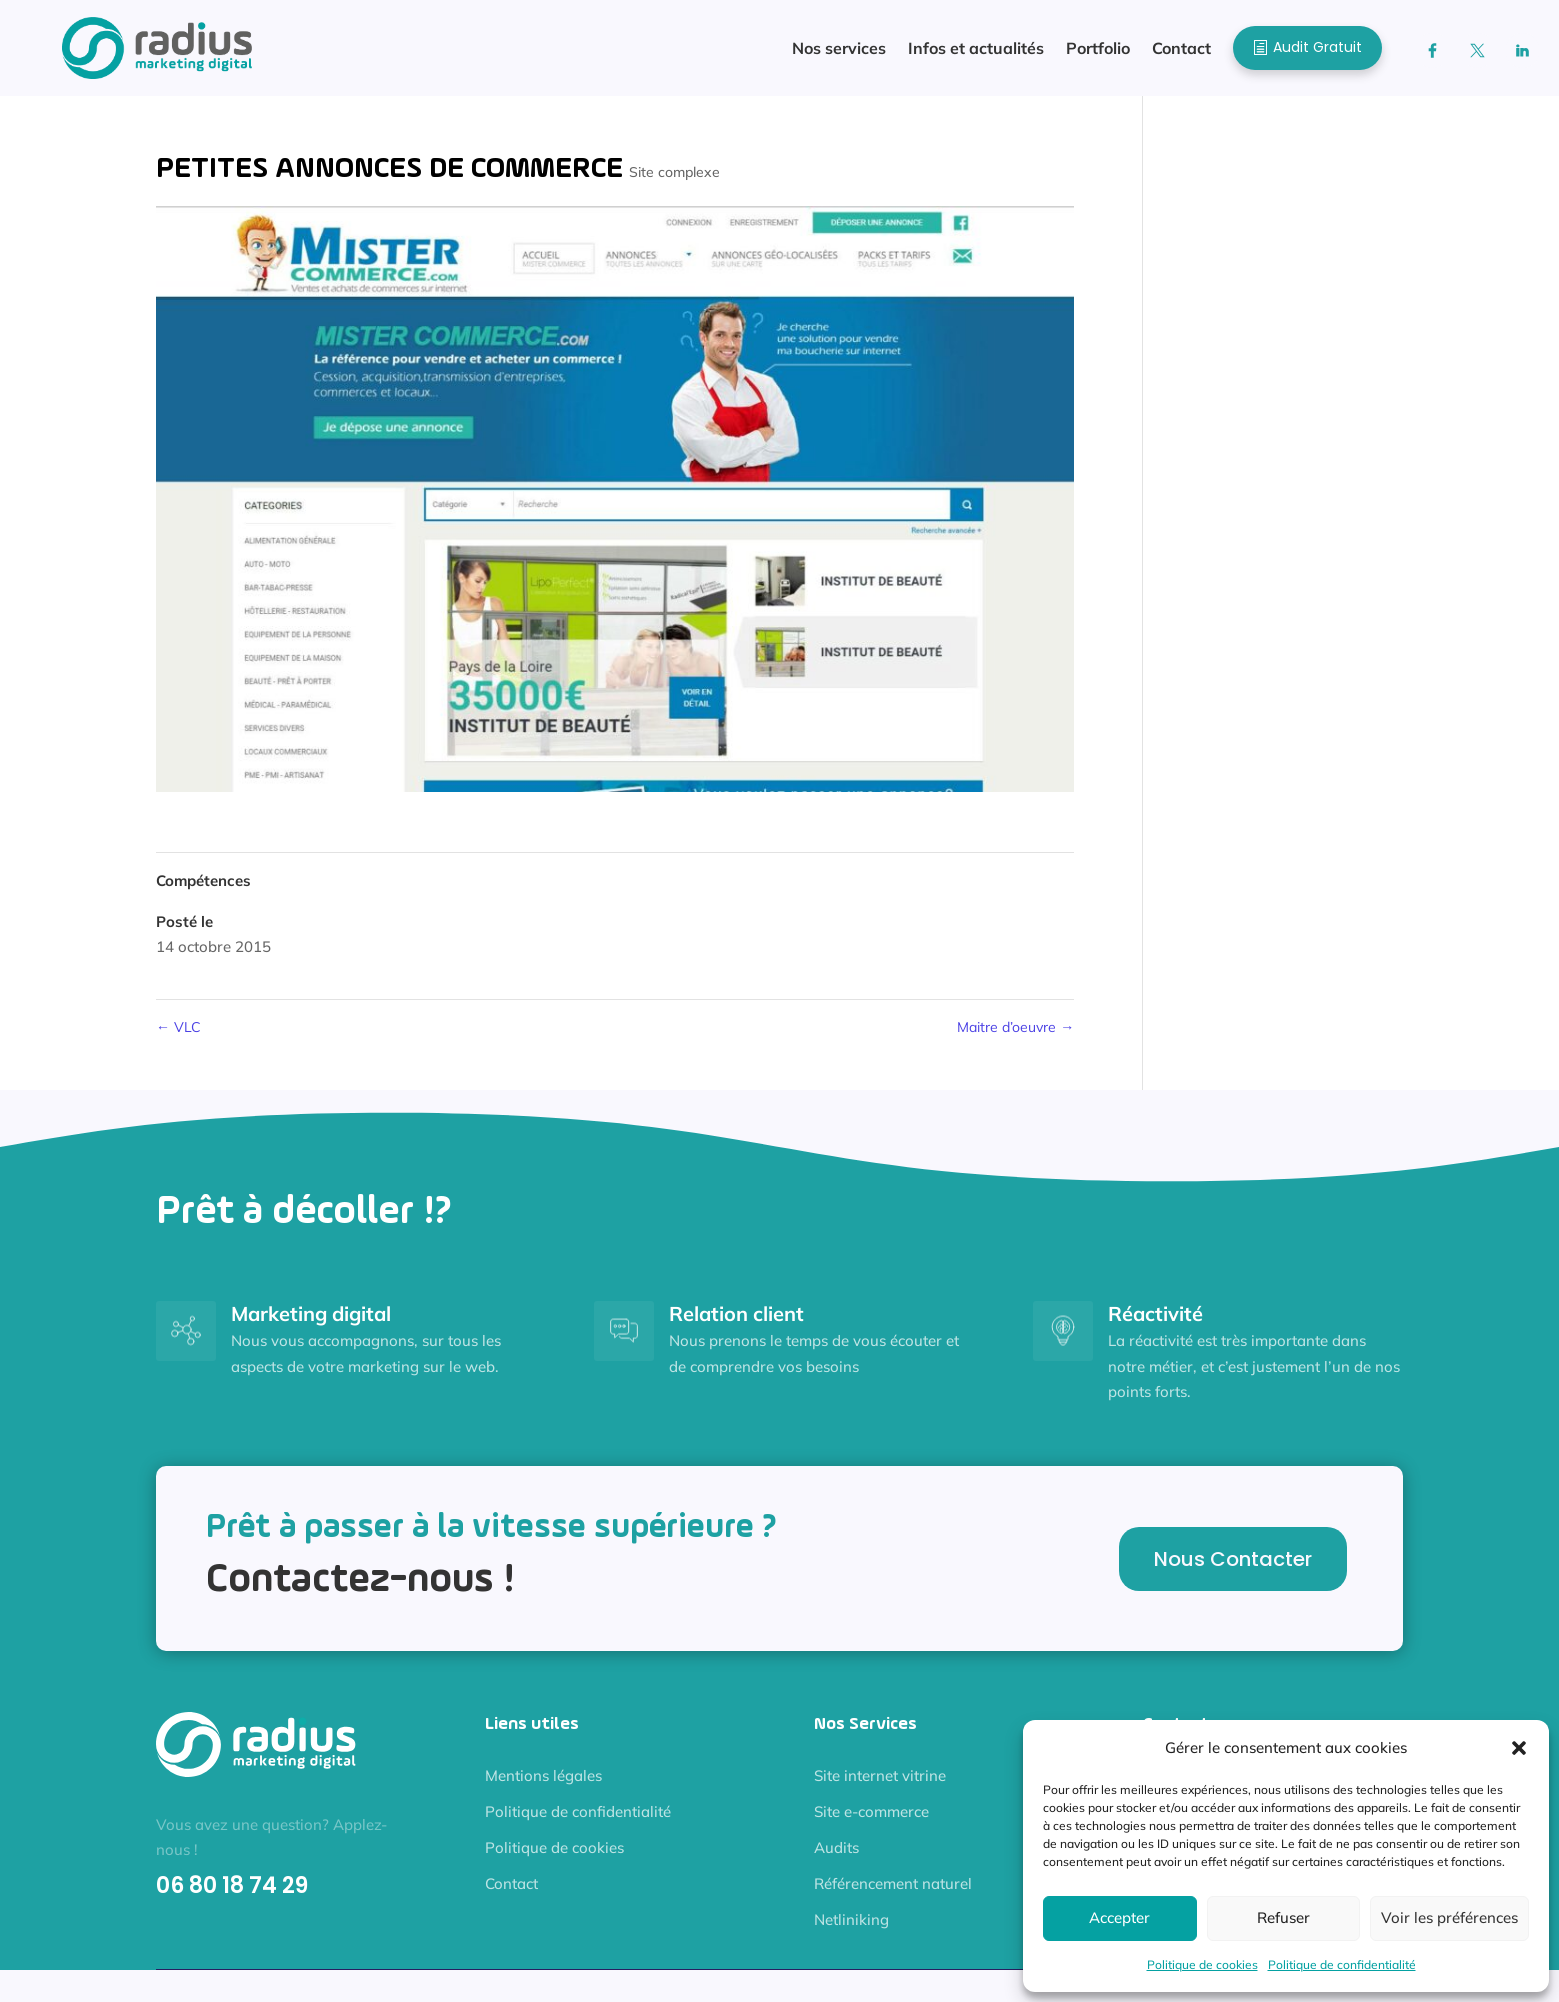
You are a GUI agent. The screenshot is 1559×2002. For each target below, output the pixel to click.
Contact (511, 1883)
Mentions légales (543, 1775)
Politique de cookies (1202, 1964)
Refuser (1283, 1917)
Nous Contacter (1233, 1559)
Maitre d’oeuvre (1015, 1027)
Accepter (1119, 1917)
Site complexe (674, 172)
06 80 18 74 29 (232, 1885)
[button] (1519, 1748)
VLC (178, 1027)
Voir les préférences (1449, 1917)
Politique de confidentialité (1342, 1964)
